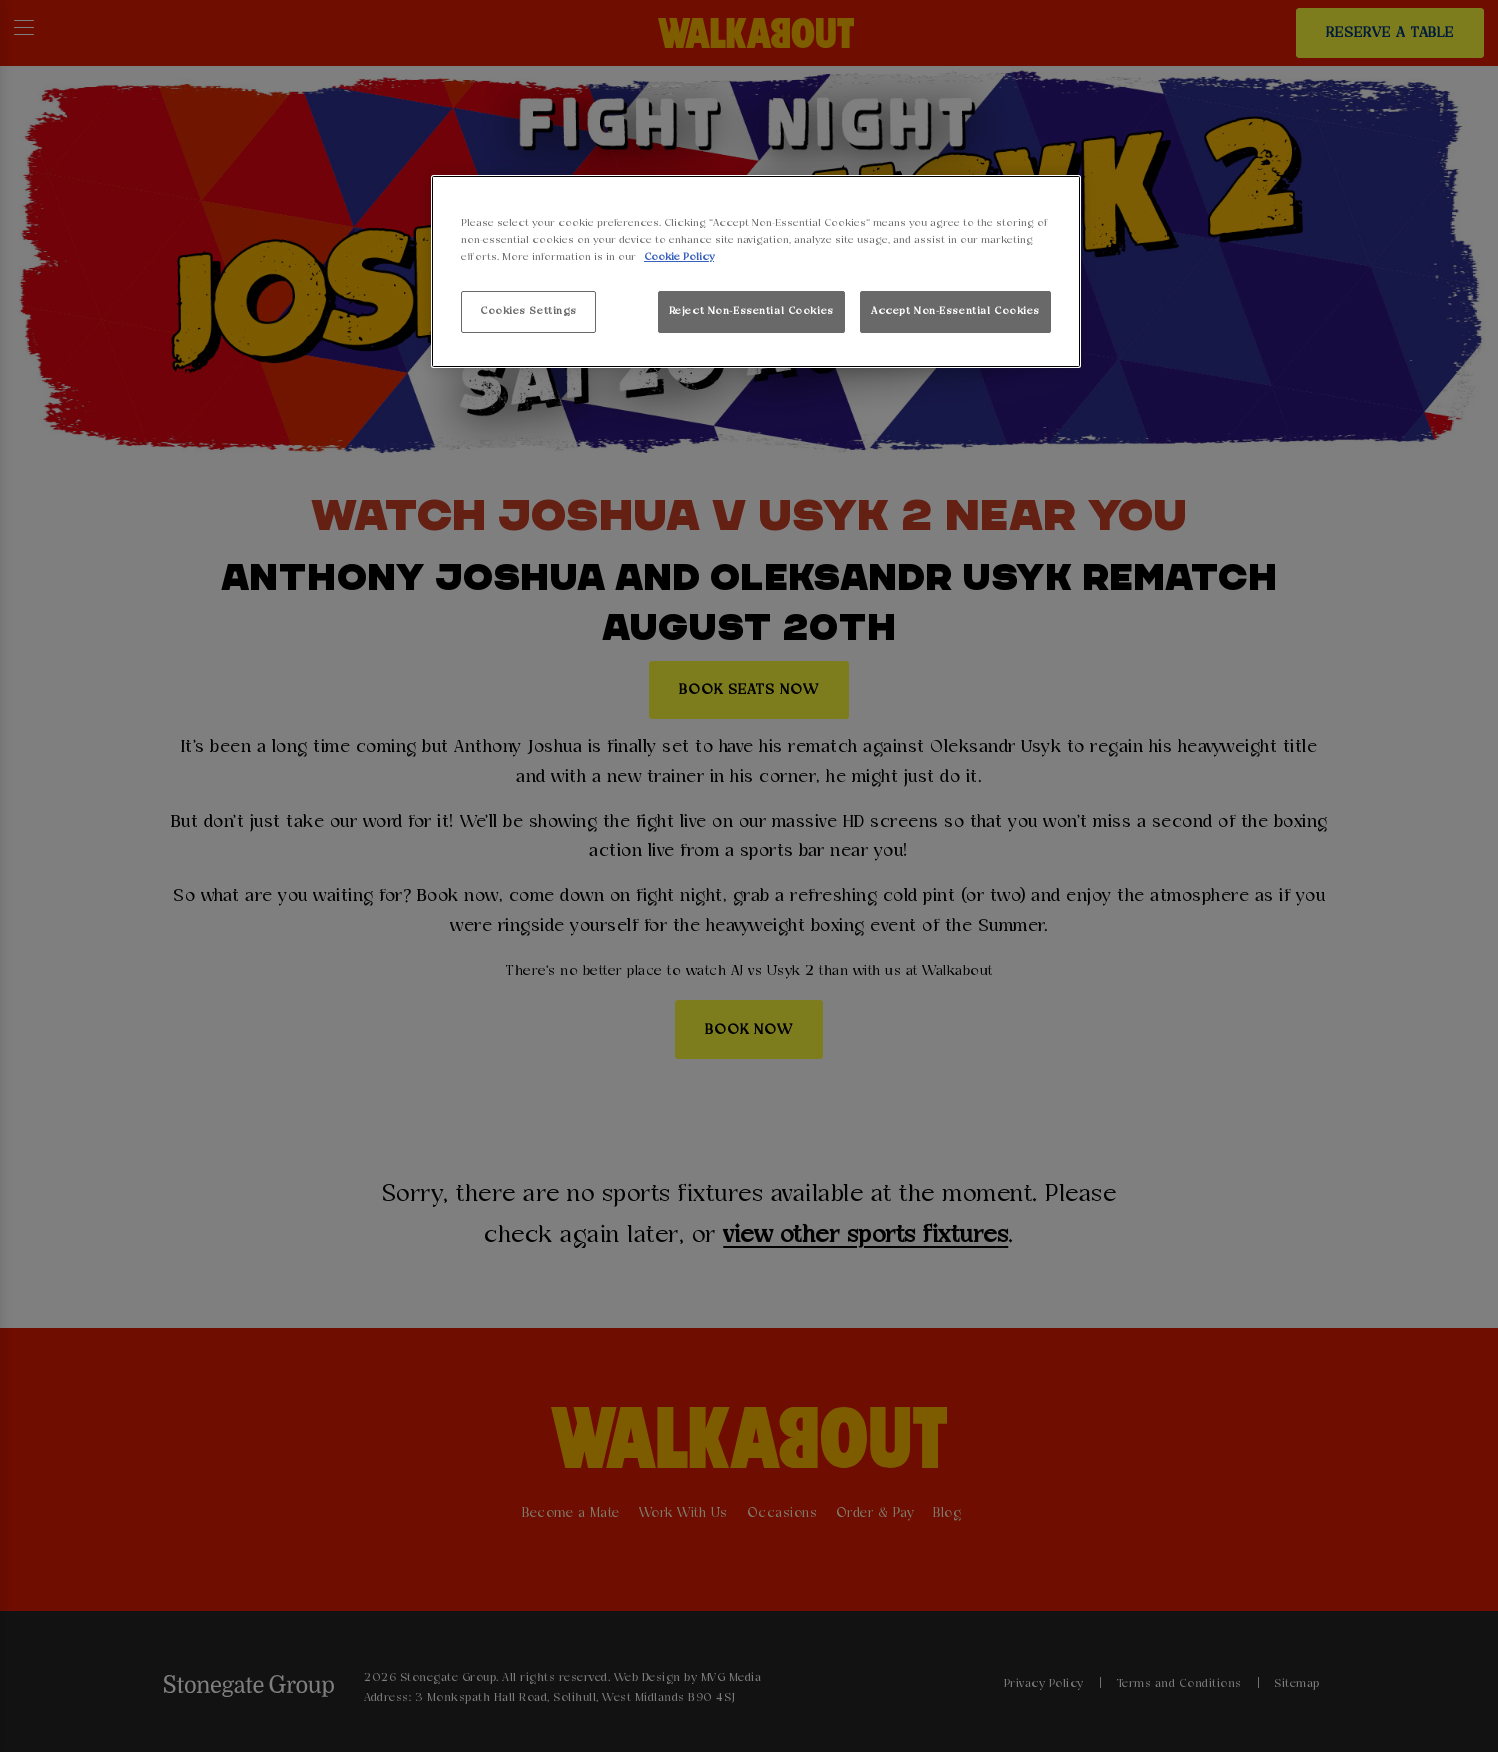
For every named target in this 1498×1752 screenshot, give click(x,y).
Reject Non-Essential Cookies (751, 311)
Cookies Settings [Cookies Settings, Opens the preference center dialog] (528, 311)
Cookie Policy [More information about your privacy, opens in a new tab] (679, 257)
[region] (756, 271)
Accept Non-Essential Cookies (955, 311)
